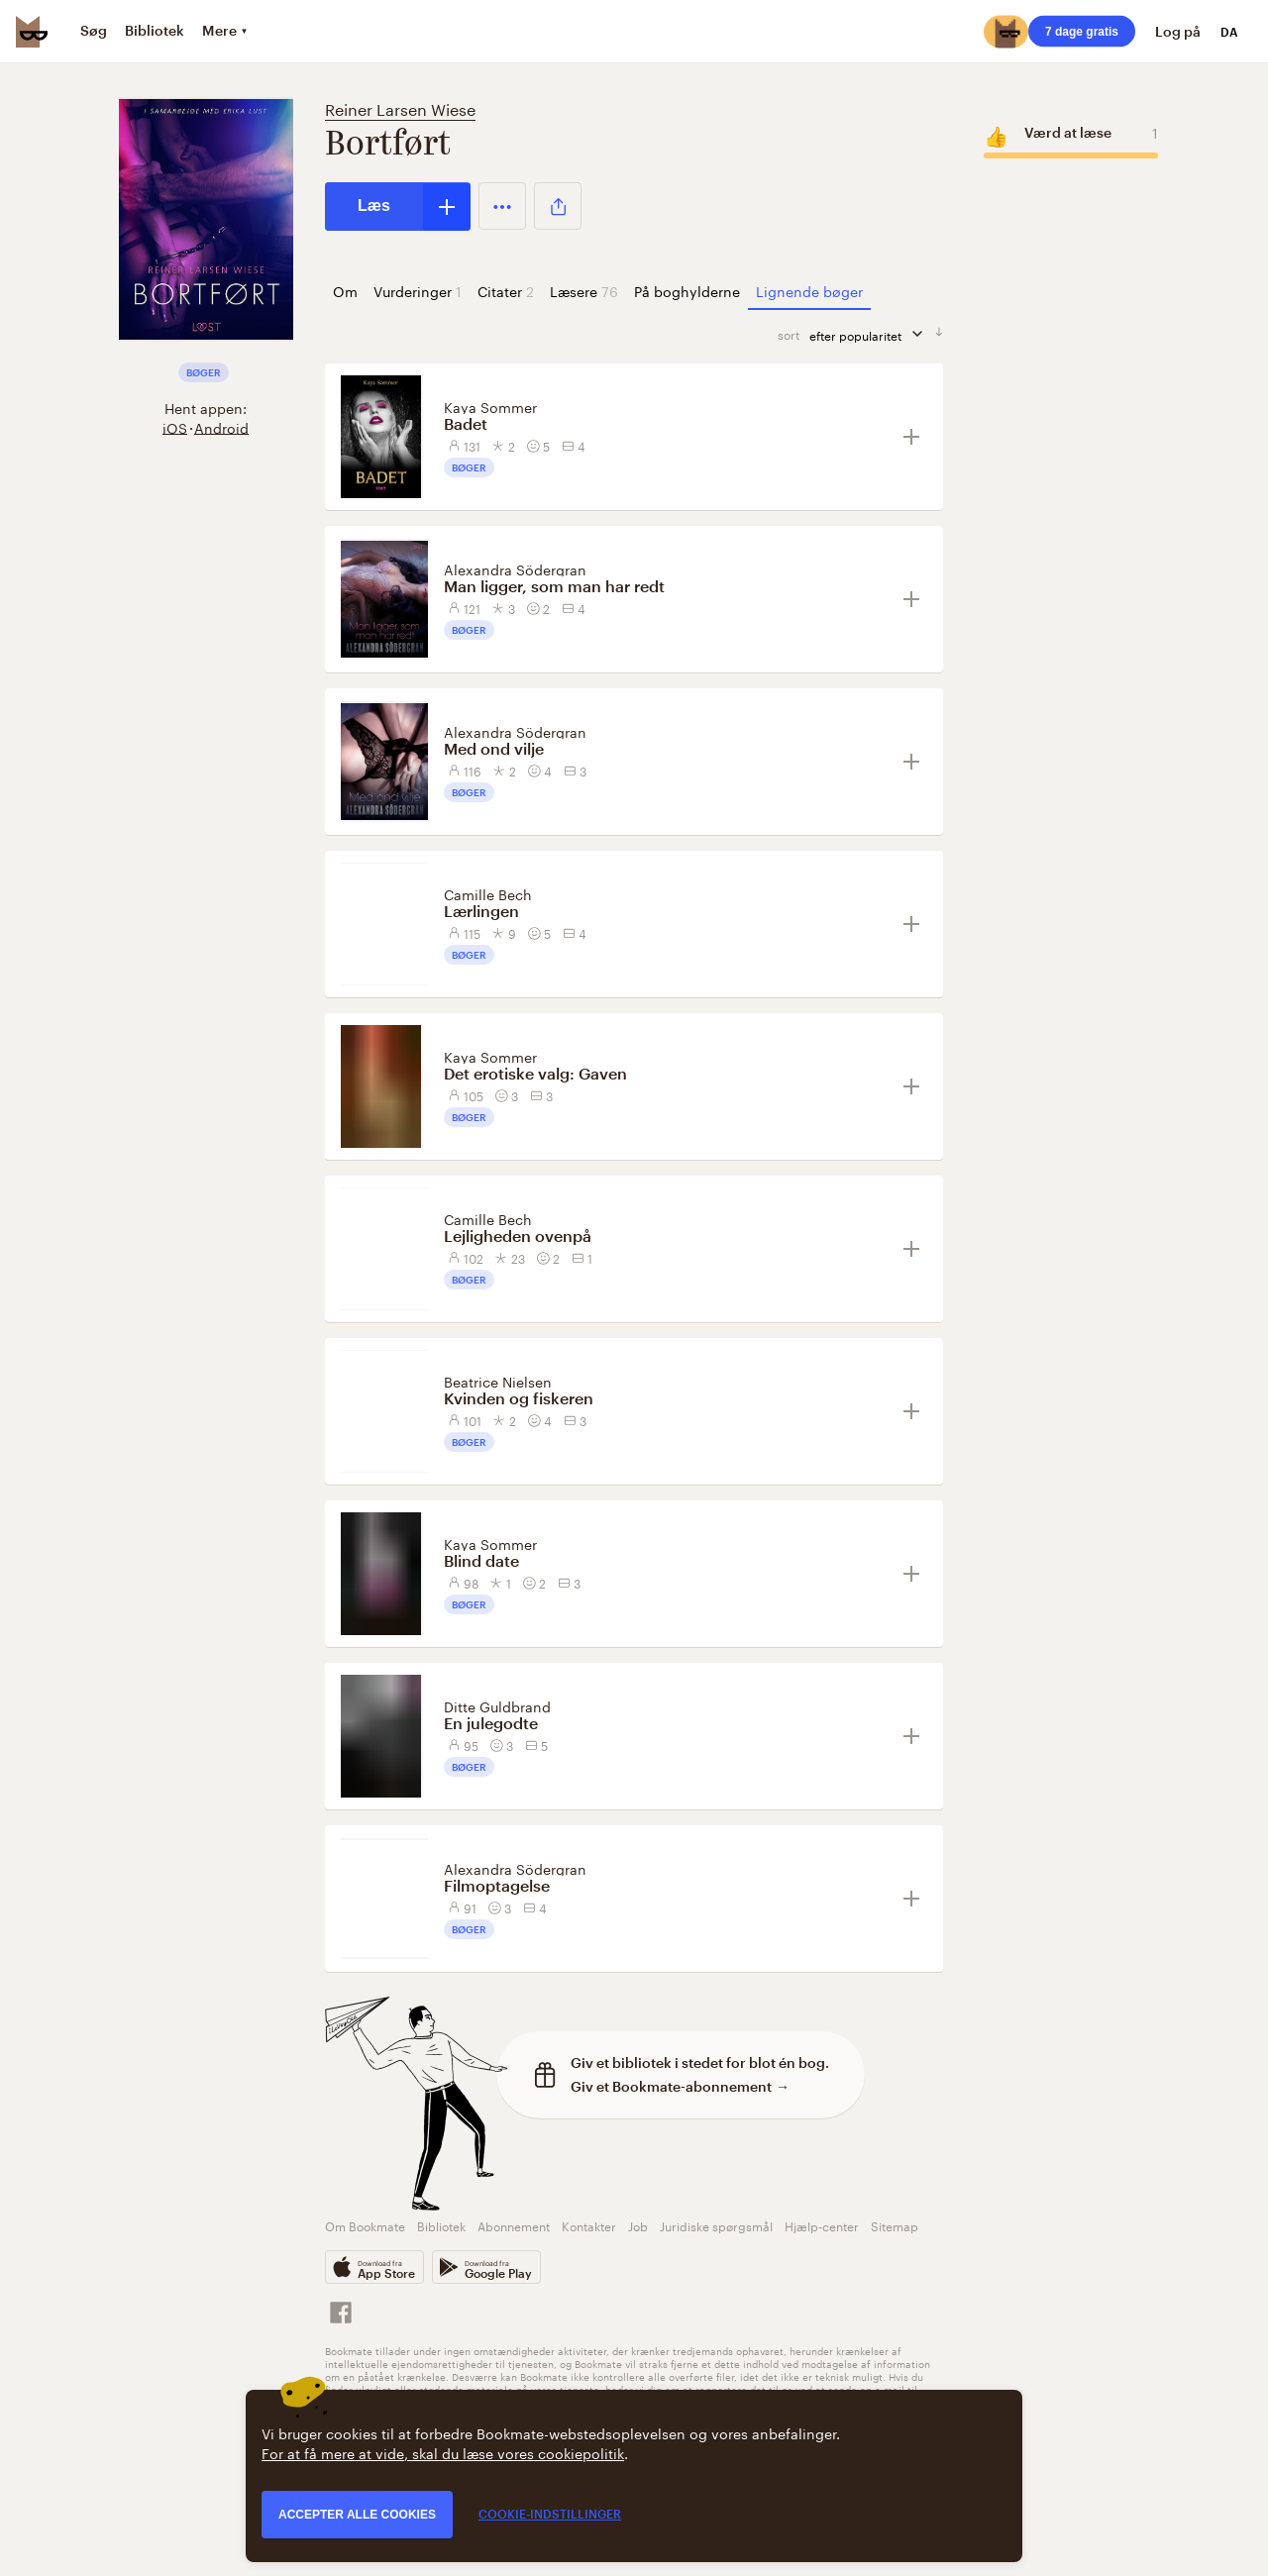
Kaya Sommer (490, 406)
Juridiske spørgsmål (716, 2224)
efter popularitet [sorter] (872, 334)
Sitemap (894, 2224)
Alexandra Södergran (515, 568)
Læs (374, 205)
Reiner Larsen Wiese (400, 107)
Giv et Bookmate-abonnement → (680, 2086)
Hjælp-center (822, 2224)
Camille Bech (488, 893)
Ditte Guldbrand (497, 1705)
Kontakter (589, 2224)
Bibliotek (441, 2224)
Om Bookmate (365, 2224)
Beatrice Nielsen (498, 1380)
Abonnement (513, 2224)
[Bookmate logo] (32, 32)
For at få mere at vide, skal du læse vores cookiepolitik (443, 2452)
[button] (502, 206)
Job (638, 2224)
